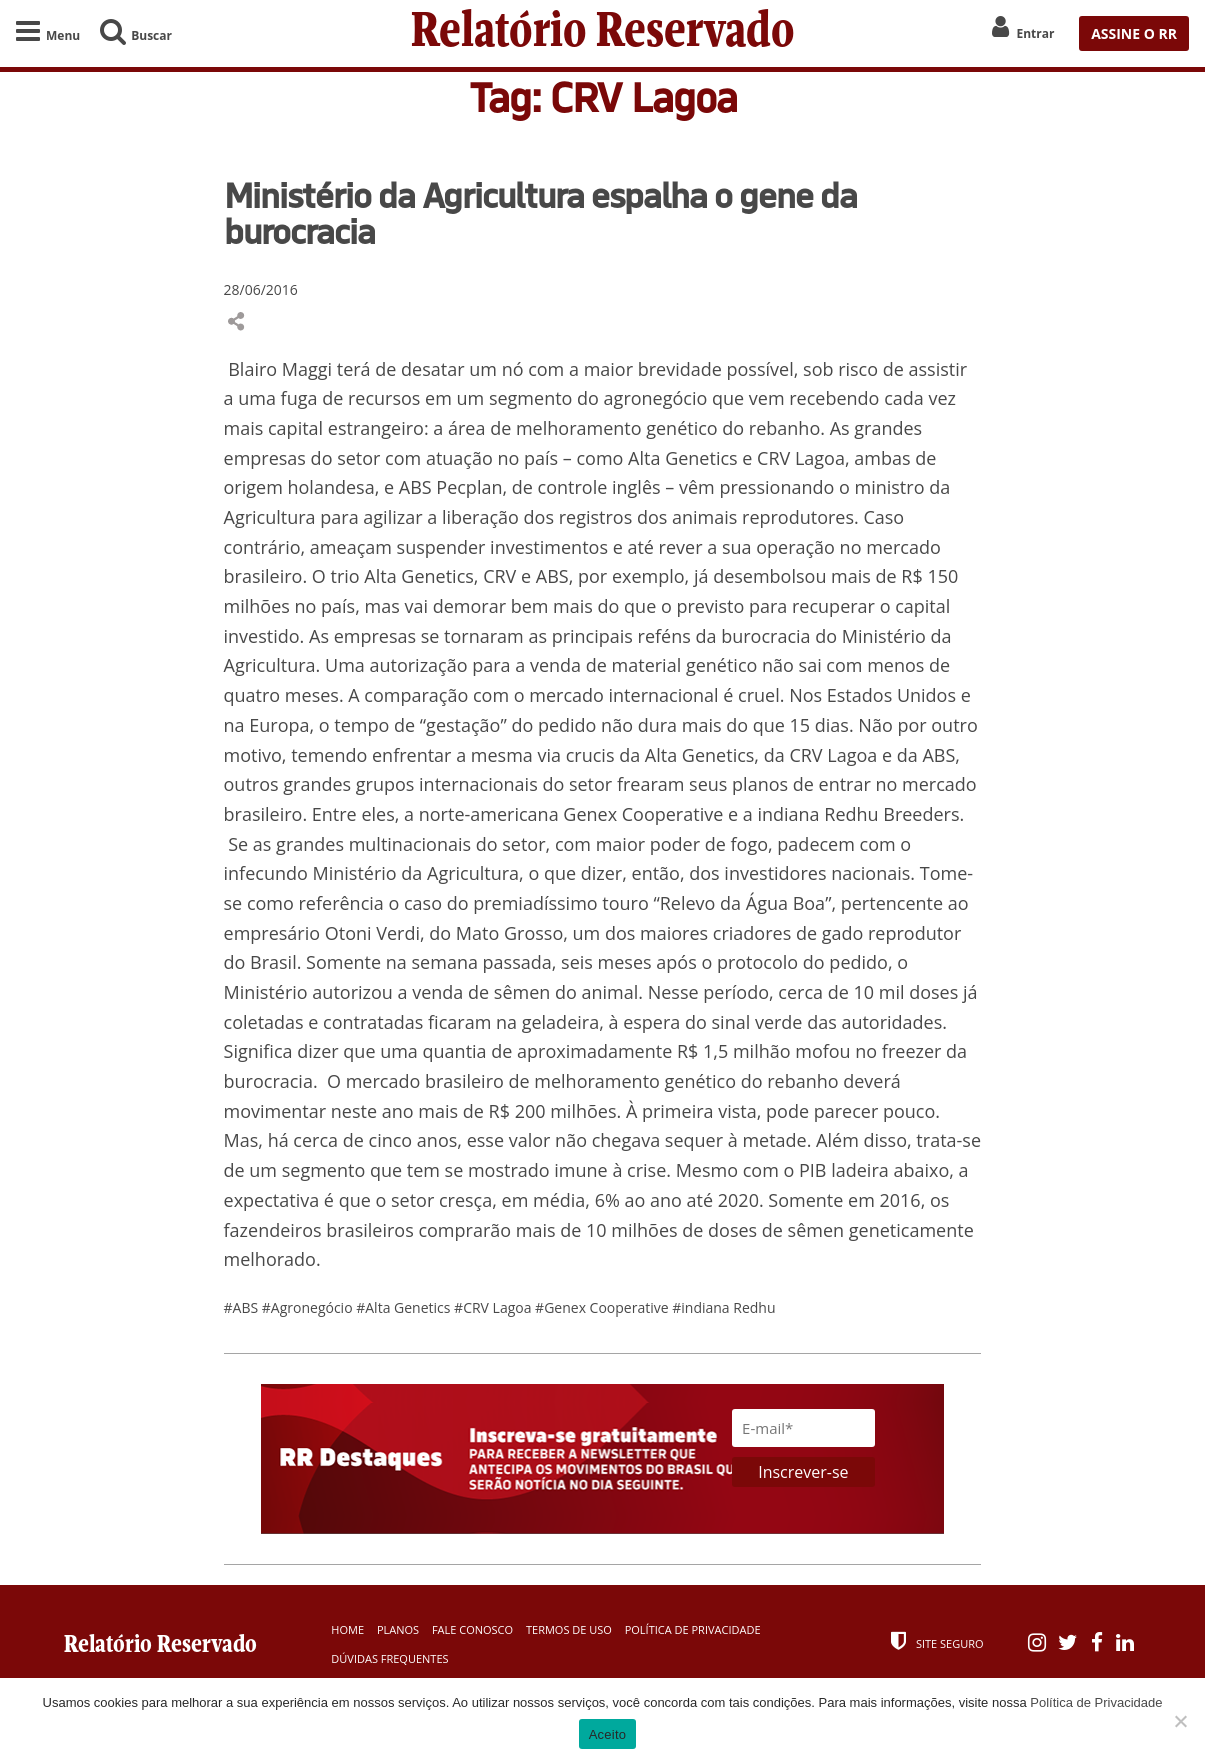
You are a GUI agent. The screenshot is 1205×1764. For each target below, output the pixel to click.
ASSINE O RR (1134, 33)
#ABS (243, 1307)
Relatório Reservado (603, 33)
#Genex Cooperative (603, 1307)
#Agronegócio (309, 1307)
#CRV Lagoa (494, 1307)
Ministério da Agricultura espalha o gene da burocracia (540, 213)
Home (347, 1629)
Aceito (608, 1734)
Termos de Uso (569, 1629)
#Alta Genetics (405, 1307)
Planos (398, 1629)
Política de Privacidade (693, 1629)
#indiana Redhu (723, 1307)
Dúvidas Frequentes (389, 1658)
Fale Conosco (472, 1629)
